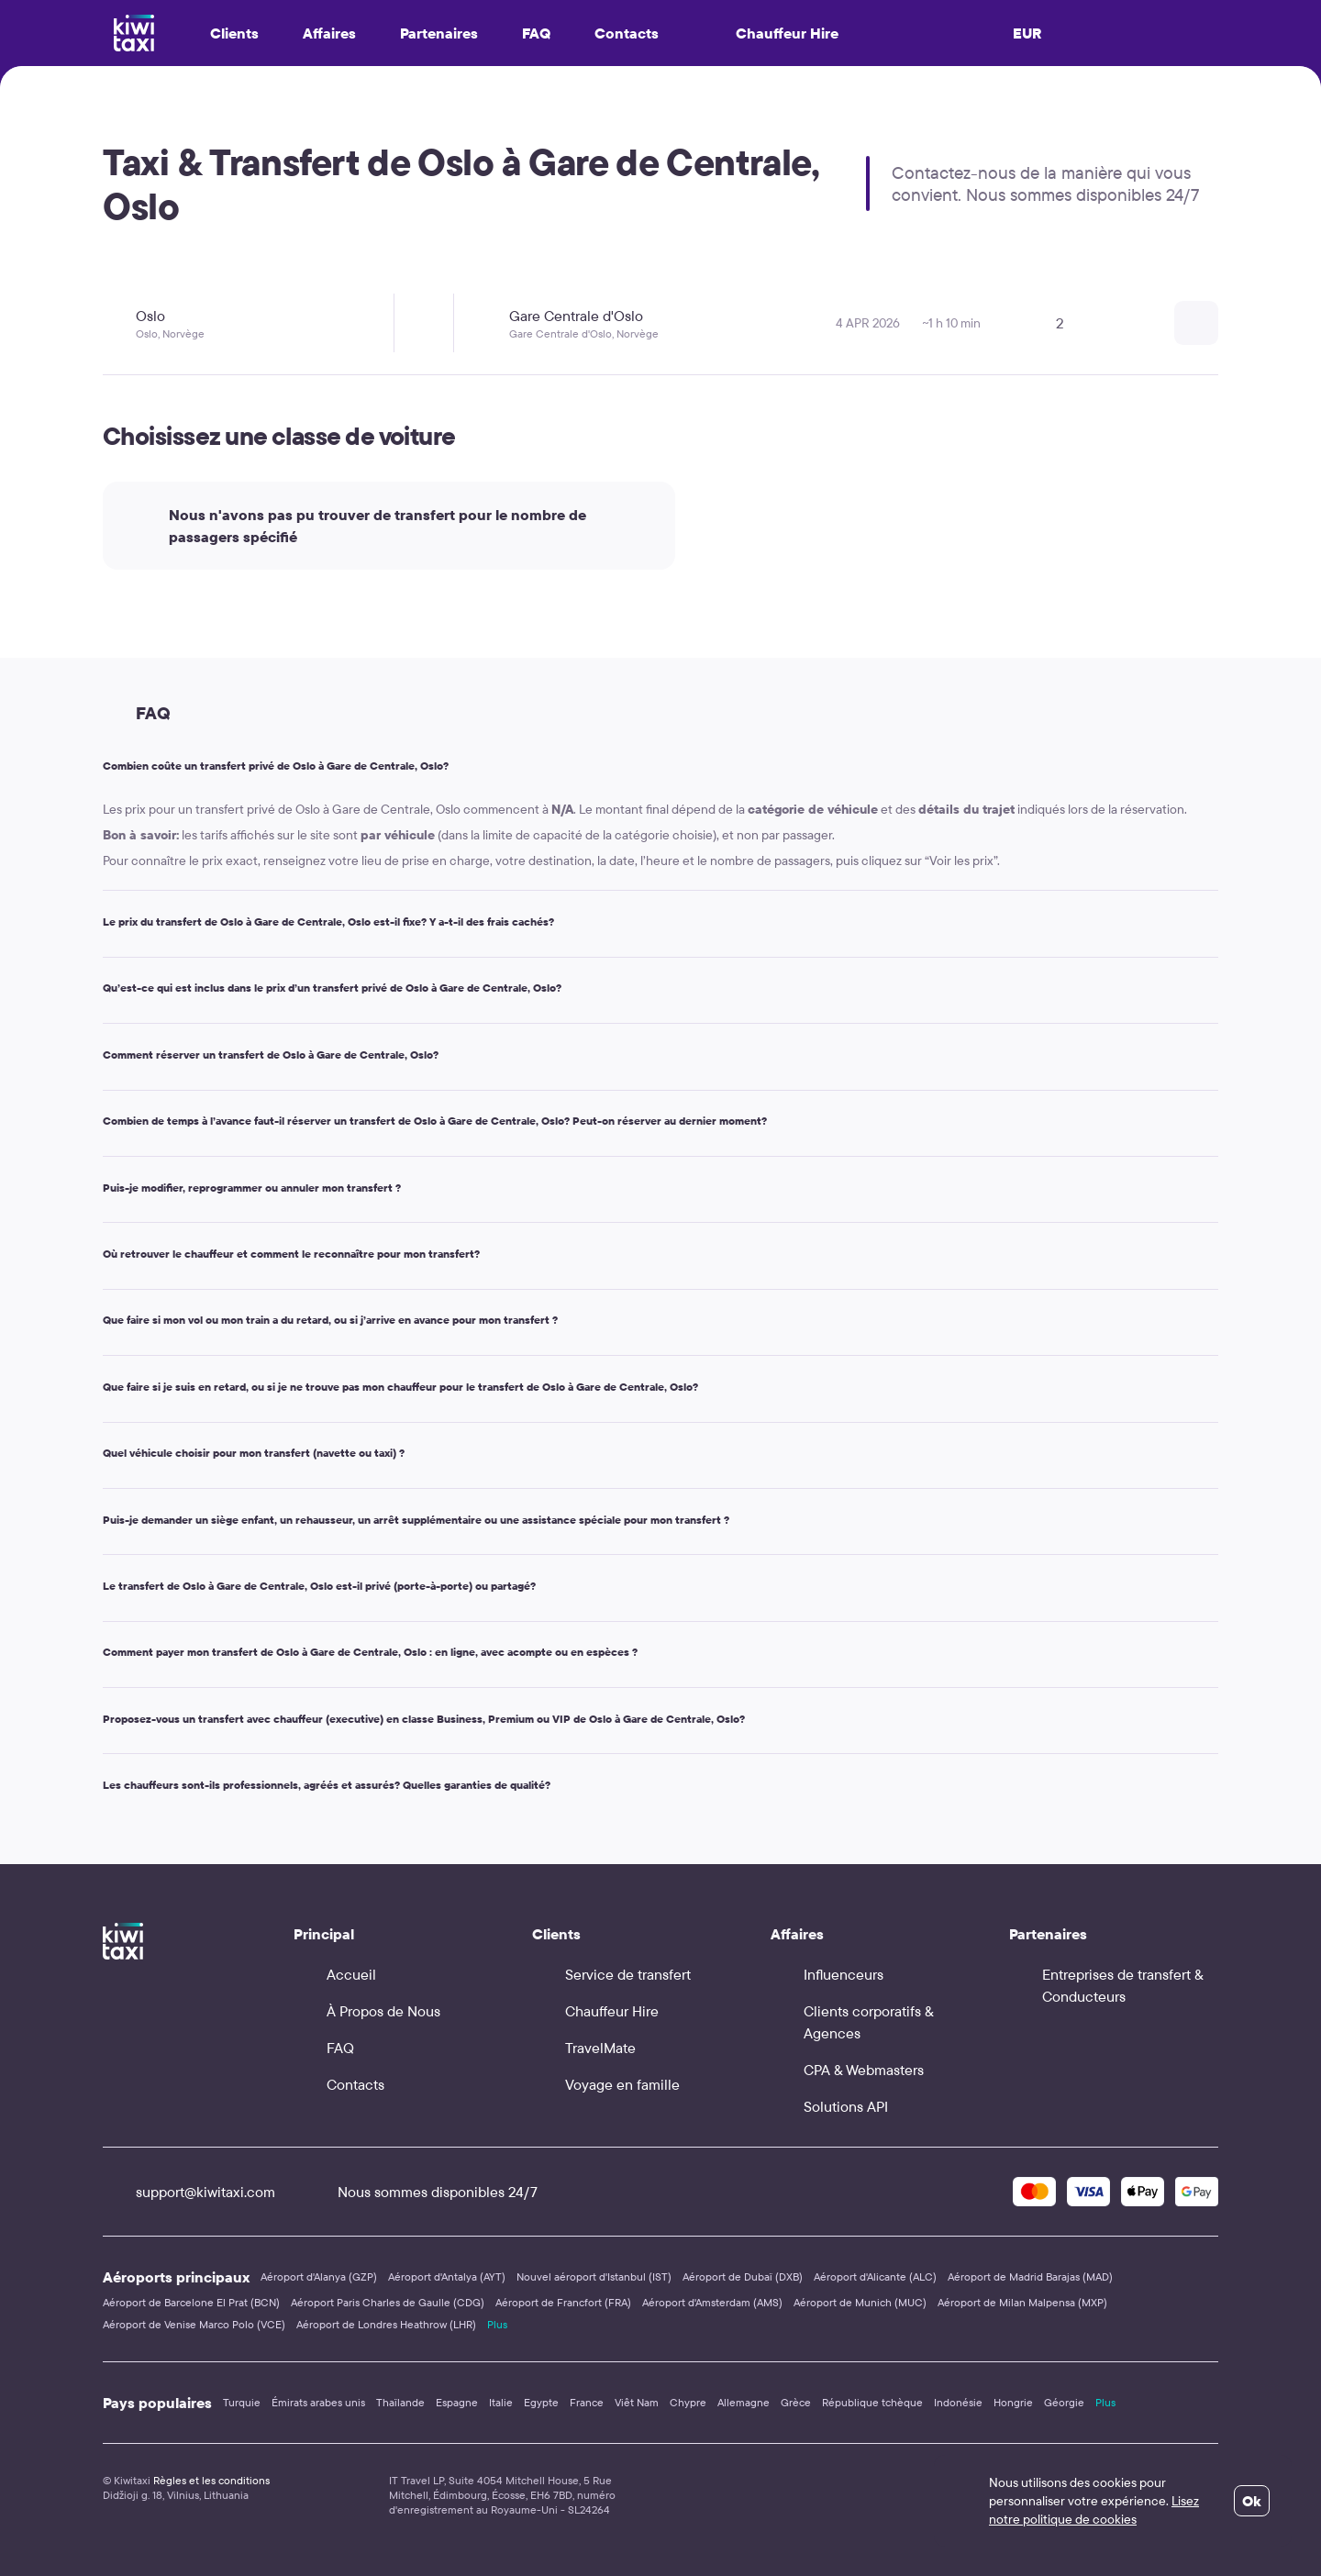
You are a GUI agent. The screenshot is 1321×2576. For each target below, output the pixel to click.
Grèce (796, 2402)
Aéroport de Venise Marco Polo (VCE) (194, 2324)
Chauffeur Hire (770, 33)
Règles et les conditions (211, 2480)
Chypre (688, 2402)
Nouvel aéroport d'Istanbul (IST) (594, 2276)
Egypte (541, 2402)
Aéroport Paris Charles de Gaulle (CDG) (387, 2302)
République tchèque (872, 2402)
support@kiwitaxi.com (189, 2192)
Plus (497, 2324)
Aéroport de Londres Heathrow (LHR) (386, 2324)
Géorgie (1064, 2402)
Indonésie (958, 2402)
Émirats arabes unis (318, 2402)
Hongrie (1013, 2402)
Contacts (626, 33)
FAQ (536, 33)
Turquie (242, 2402)
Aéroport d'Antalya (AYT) (446, 2276)
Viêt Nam (637, 2402)
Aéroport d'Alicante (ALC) (875, 2276)
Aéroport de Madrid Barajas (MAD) (1030, 2276)
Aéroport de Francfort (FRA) (563, 2302)
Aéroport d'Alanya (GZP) (319, 2276)
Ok (1251, 2501)
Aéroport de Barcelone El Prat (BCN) (191, 2302)
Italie (501, 2402)
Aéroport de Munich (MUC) (860, 2302)
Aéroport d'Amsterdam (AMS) (712, 2302)
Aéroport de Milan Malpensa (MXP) (1022, 2302)
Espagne (457, 2402)
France (587, 2402)
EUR (1027, 33)
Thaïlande (400, 2402)
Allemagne (743, 2402)
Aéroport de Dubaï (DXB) (743, 2276)
